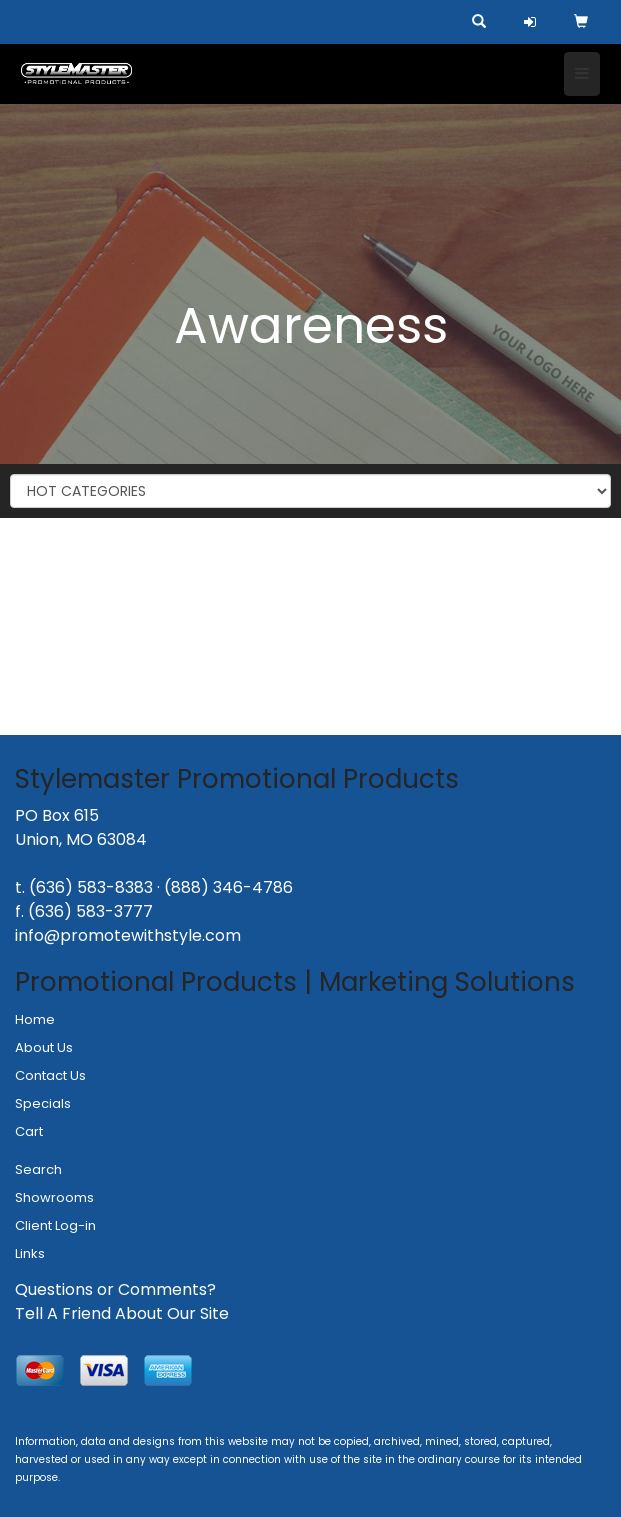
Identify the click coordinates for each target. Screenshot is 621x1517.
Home (35, 1019)
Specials (43, 1103)
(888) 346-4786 (228, 887)
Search (38, 1169)
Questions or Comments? (115, 1289)
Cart (29, 1131)
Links (30, 1253)
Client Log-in (55, 1225)
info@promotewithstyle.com (128, 935)
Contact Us (50, 1075)
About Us (44, 1047)
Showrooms (54, 1197)
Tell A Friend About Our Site (122, 1313)
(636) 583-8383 (91, 887)
